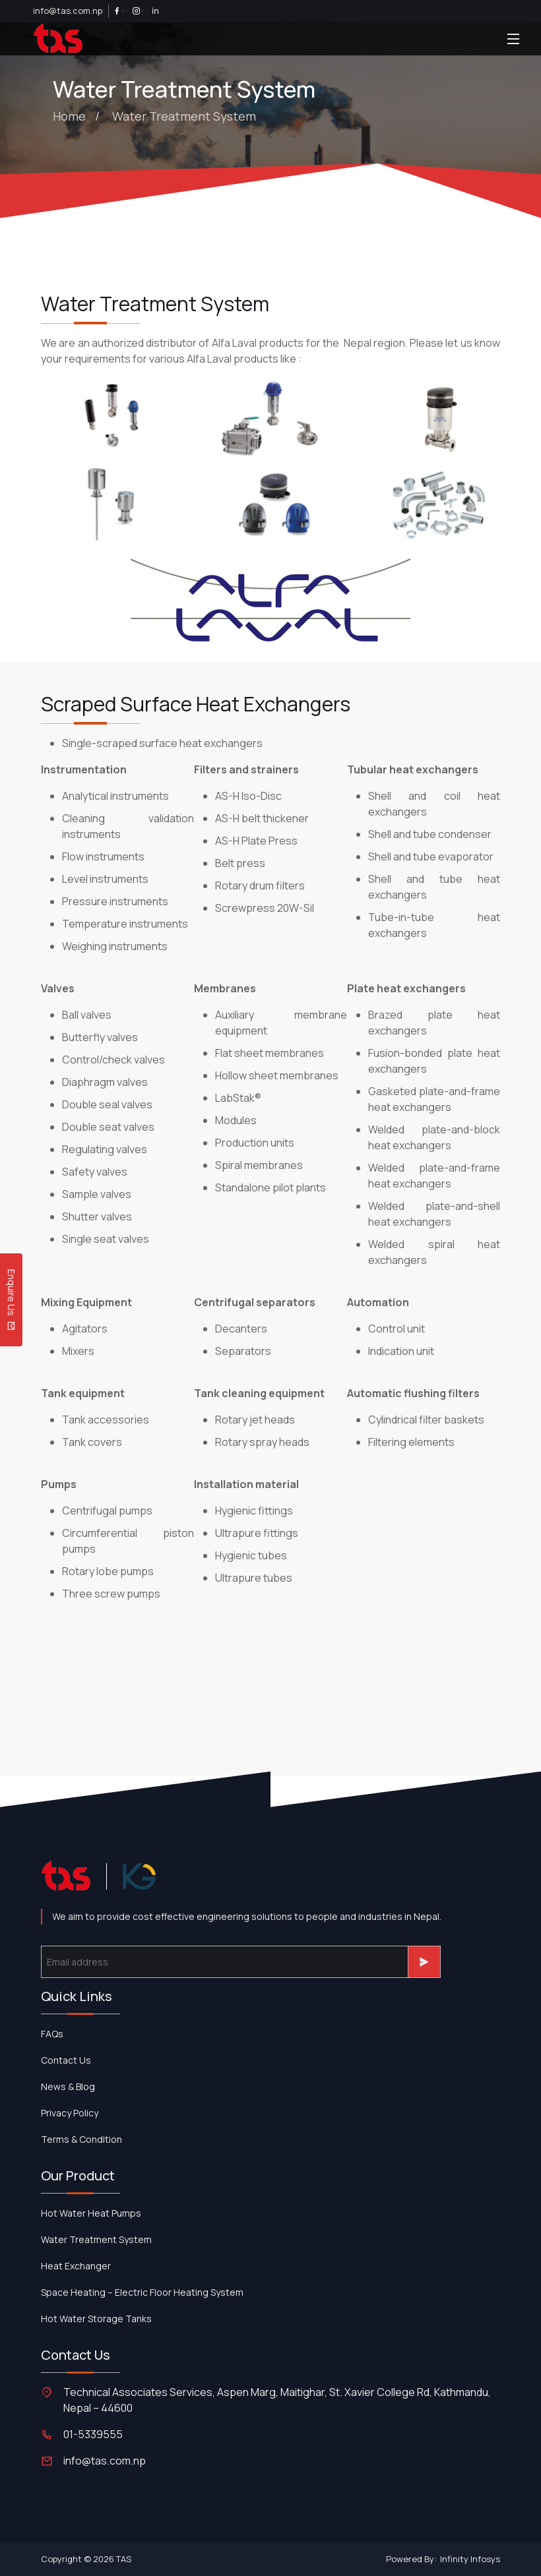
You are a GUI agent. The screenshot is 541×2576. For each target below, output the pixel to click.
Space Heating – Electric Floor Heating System (142, 2292)
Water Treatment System (184, 116)
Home (69, 116)
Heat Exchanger (76, 2266)
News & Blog (68, 2086)
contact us (66, 2060)
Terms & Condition (81, 2139)
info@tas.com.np (67, 10)
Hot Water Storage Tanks (96, 2318)
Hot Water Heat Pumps (91, 2213)
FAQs (52, 2033)
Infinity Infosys (470, 2559)
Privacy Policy (69, 2113)
